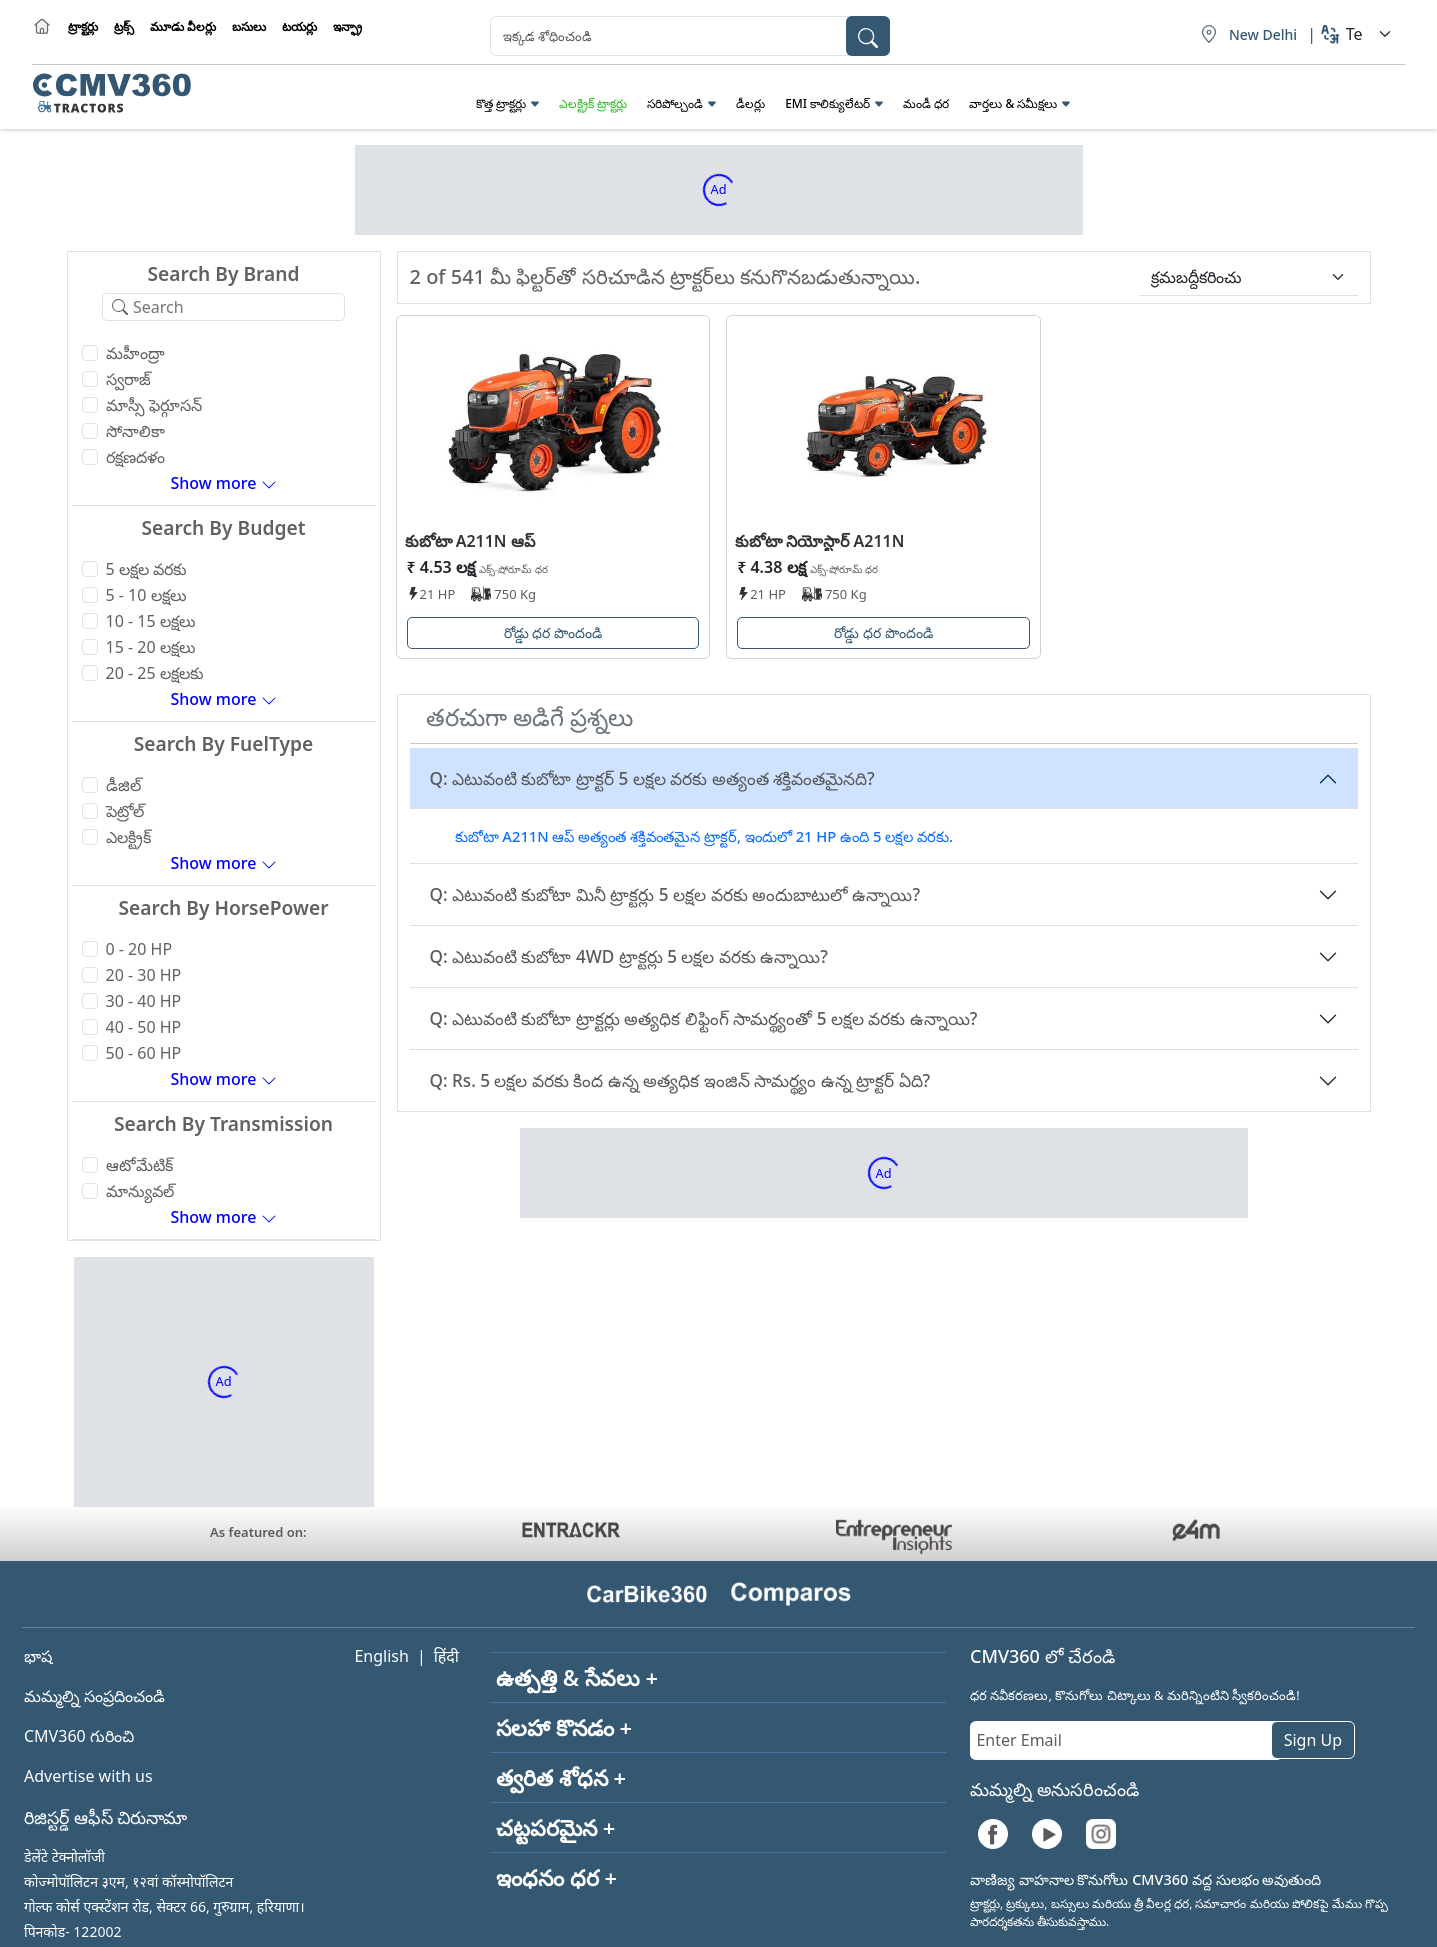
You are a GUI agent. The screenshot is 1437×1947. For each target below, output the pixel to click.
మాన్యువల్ (140, 1191)
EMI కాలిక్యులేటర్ (827, 103)
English (381, 1656)
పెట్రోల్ (125, 811)
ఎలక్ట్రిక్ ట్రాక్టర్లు (593, 103)
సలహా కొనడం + (564, 1727)
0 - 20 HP (139, 949)
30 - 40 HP (144, 1001)
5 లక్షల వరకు (146, 569)
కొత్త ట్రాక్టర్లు (501, 103)
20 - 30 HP (144, 975)
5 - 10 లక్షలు (146, 595)
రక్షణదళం (135, 457)
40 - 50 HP (144, 1027)
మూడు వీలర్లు (183, 26)
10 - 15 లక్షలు (151, 621)
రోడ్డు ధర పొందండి (553, 632)
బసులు (249, 26)
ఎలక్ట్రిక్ (128, 837)
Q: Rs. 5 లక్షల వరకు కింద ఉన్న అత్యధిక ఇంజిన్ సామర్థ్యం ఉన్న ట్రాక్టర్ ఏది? (680, 1080)
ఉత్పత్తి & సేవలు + (577, 1677)
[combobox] (690, 36)
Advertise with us (88, 1776)
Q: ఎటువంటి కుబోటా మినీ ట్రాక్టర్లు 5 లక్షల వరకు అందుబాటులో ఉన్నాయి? (675, 894)
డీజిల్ (123, 785)
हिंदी (446, 1656)
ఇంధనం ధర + (556, 1877)
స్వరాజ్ (128, 379)
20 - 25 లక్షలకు (155, 673)
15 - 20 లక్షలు (151, 647)
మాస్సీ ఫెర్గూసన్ (154, 405)
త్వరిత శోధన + (561, 1777)
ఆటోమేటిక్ (139, 1165)
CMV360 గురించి (79, 1736)
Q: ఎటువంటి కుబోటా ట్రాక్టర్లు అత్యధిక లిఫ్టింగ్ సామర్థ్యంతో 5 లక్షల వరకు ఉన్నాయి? (704, 1018)
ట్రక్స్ (124, 26)
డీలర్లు (750, 103)
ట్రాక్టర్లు (83, 26)
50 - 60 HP (144, 1053)
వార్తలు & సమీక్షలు (1013, 103)
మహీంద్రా (135, 353)
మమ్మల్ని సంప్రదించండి (94, 1696)
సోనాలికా (135, 431)
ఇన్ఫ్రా (347, 26)
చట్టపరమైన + (555, 1827)
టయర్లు (299, 26)
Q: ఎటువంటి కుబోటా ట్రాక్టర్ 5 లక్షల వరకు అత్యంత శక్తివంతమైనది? (652, 778)
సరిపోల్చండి (675, 103)
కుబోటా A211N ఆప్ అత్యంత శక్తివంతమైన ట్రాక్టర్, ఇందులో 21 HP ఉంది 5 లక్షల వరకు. (704, 836)
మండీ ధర (926, 103)
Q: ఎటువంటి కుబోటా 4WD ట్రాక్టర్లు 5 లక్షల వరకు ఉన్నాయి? (629, 956)
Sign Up (1313, 1740)
